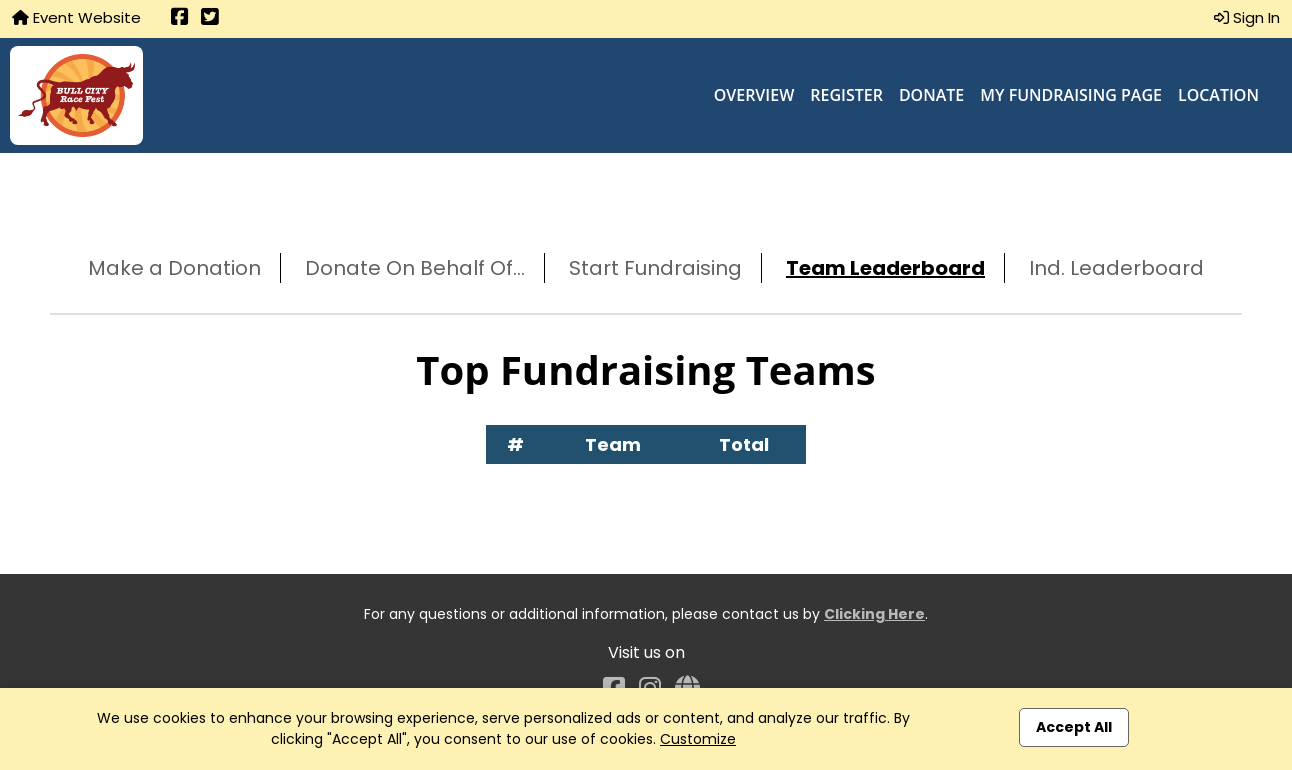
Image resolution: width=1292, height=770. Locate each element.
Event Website (76, 17)
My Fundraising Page (1071, 95)
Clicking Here (874, 614)
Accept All (1074, 727)
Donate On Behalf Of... (415, 268)
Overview (754, 95)
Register (846, 95)
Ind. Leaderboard (1116, 268)
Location (1218, 95)
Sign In (1247, 17)
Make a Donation (174, 268)
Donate (931, 95)
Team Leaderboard (885, 268)
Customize (698, 739)
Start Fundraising (655, 268)
